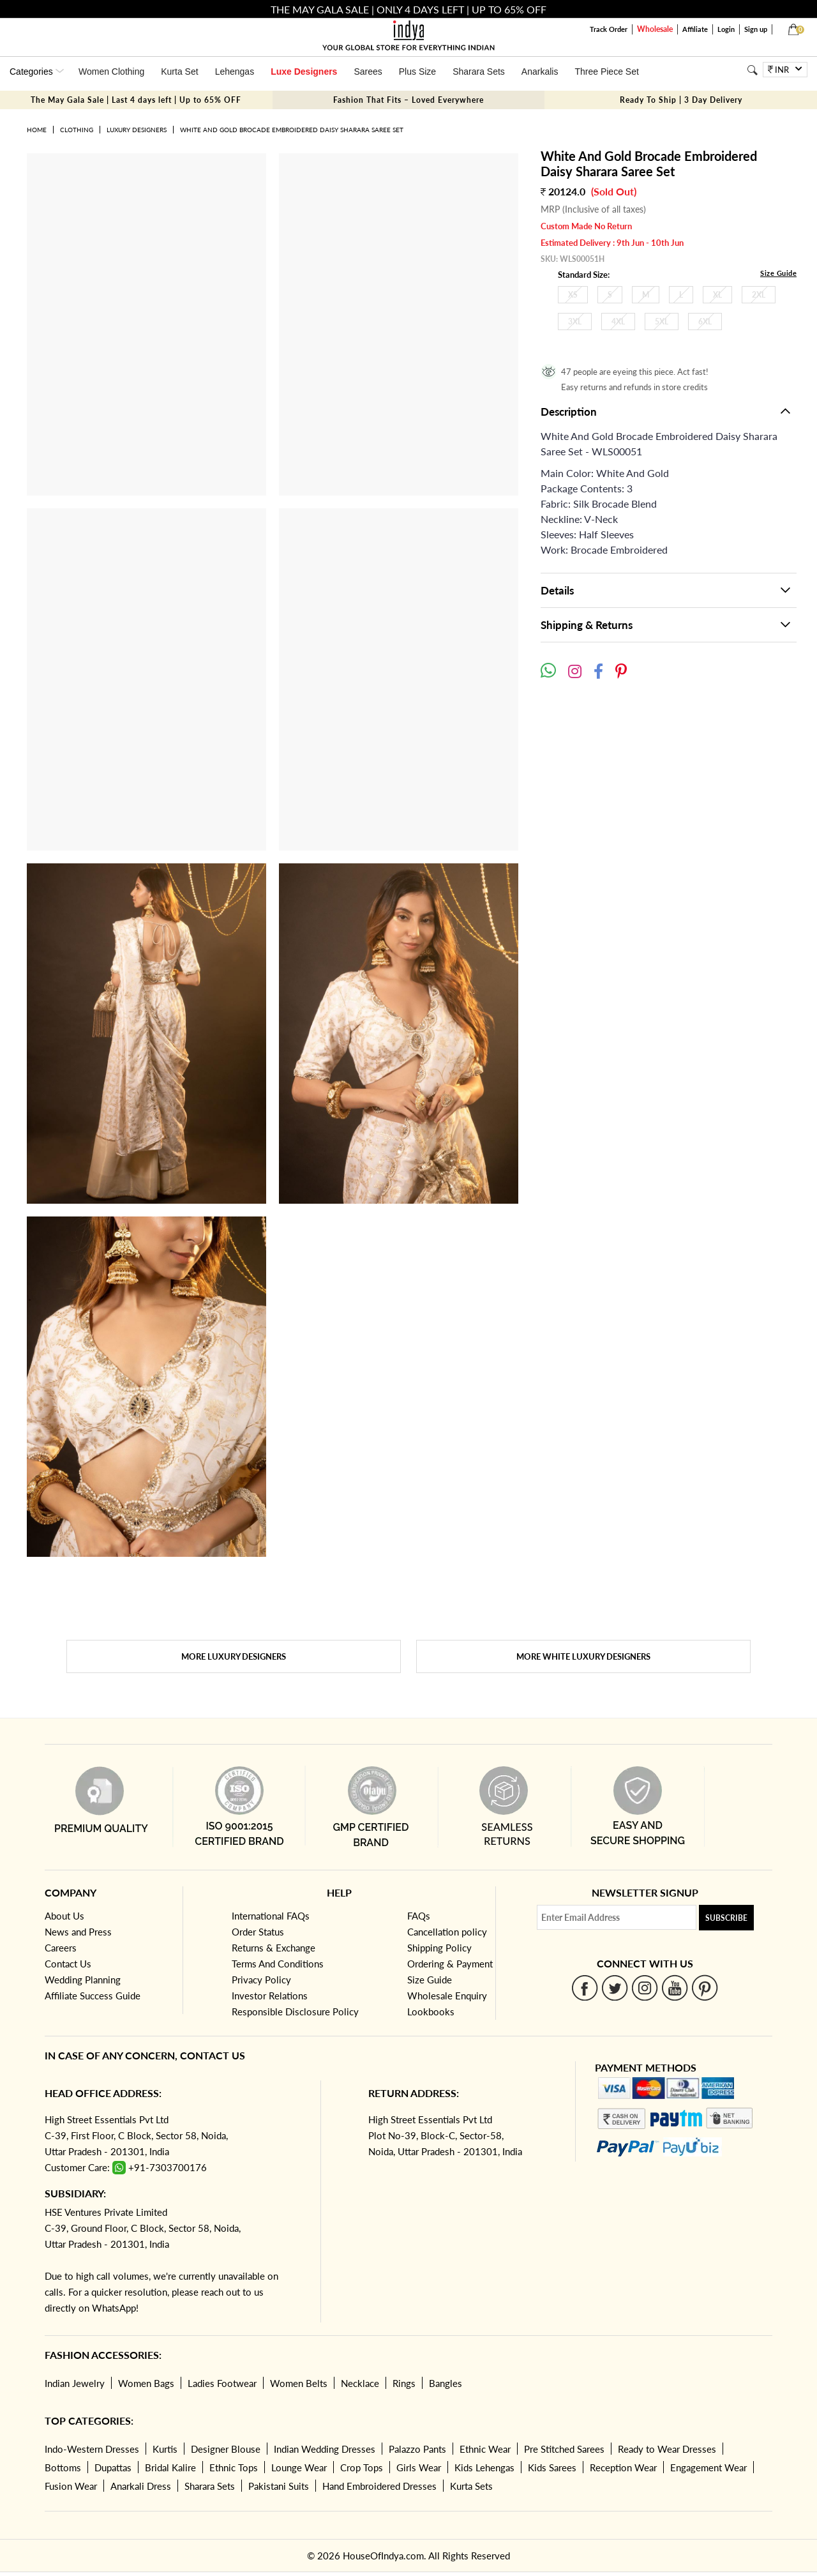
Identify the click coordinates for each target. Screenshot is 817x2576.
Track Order (608, 29)
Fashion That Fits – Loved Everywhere (408, 100)
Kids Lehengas (484, 2467)
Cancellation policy (447, 1931)
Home (37, 129)
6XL (705, 321)
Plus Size (417, 71)
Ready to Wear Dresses (667, 2449)
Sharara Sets (479, 71)
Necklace (360, 2383)
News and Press (78, 1931)
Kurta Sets (471, 2486)
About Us (64, 1915)
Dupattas (112, 2467)
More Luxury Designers (233, 1656)
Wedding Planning (83, 1979)
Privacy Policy (261, 1979)
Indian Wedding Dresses (324, 2449)
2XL (758, 294)
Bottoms (63, 2467)
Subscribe (726, 1918)
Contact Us (68, 1963)
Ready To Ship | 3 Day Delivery (681, 100)
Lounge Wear (299, 2467)
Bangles (445, 2383)
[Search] (752, 70)
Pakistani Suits (278, 2486)
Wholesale (655, 29)
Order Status (258, 1931)
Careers (61, 1947)
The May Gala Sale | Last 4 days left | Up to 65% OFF (136, 100)
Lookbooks (430, 2011)
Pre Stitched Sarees (564, 2449)
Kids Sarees (552, 2467)
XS (573, 294)
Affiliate (695, 29)
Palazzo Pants (417, 2449)
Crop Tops (361, 2467)
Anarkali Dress (140, 2486)
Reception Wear (623, 2467)
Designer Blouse (225, 2449)
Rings (404, 2383)
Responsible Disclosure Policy (295, 2011)
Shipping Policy (439, 1947)
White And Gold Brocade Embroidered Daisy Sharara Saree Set (291, 129)
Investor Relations (270, 1995)
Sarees (368, 71)
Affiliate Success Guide (92, 1995)
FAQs (418, 1915)
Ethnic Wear (485, 2449)
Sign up (755, 29)
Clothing (76, 129)
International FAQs (271, 1915)
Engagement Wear (708, 2467)
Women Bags (146, 2383)
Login (726, 29)
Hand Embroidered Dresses (379, 2486)
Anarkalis (539, 71)
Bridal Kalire (170, 2467)
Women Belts (298, 2383)
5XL (661, 321)
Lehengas (235, 71)
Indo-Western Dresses (92, 2449)
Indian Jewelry (75, 2383)
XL (717, 294)
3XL (574, 321)
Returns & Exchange (273, 1947)
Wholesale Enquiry (447, 1995)
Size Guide (778, 273)
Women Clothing (111, 71)
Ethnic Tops (233, 2467)
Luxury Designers (137, 129)
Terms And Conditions (278, 1963)
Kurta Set (179, 71)
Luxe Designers (304, 71)
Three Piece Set (606, 71)
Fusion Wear (71, 2486)
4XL (618, 321)
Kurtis (165, 2449)
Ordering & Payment (450, 1963)
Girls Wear (418, 2467)
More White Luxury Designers (583, 1656)
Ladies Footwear (222, 2383)
